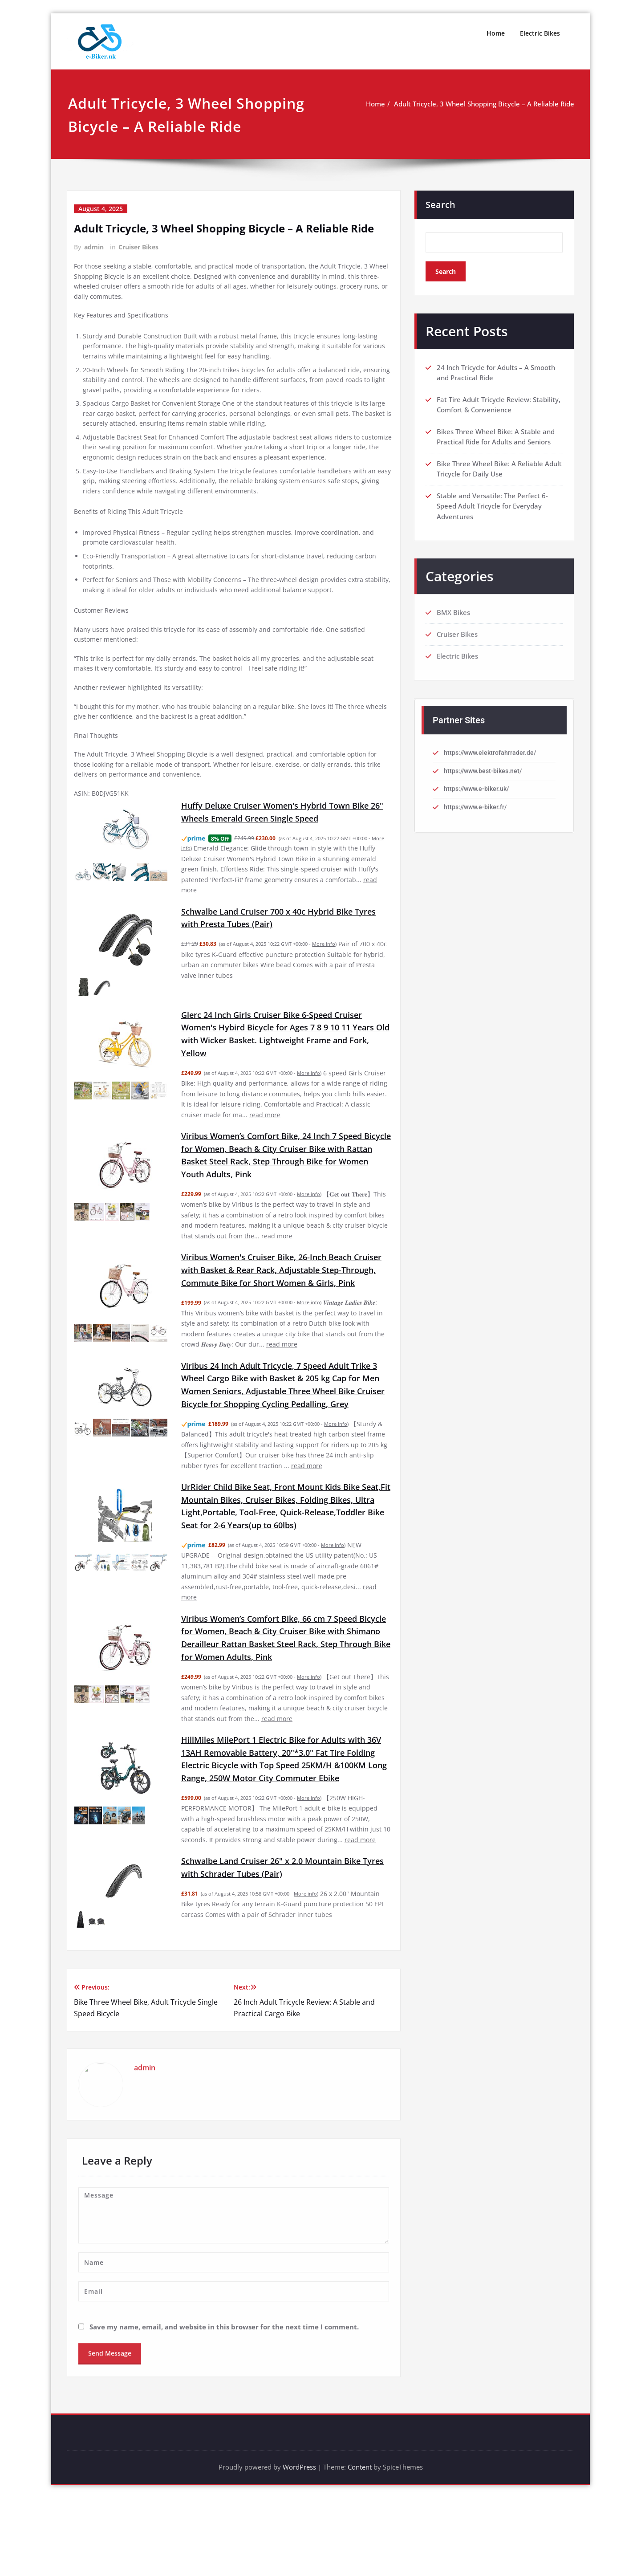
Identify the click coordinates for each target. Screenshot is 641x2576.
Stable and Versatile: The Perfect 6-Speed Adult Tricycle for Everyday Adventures (492, 508)
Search (440, 205)
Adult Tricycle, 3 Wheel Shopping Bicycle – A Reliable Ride (484, 103)
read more (288, 1153)
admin (94, 247)
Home (496, 33)
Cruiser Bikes (138, 247)
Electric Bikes (540, 33)
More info (324, 976)
